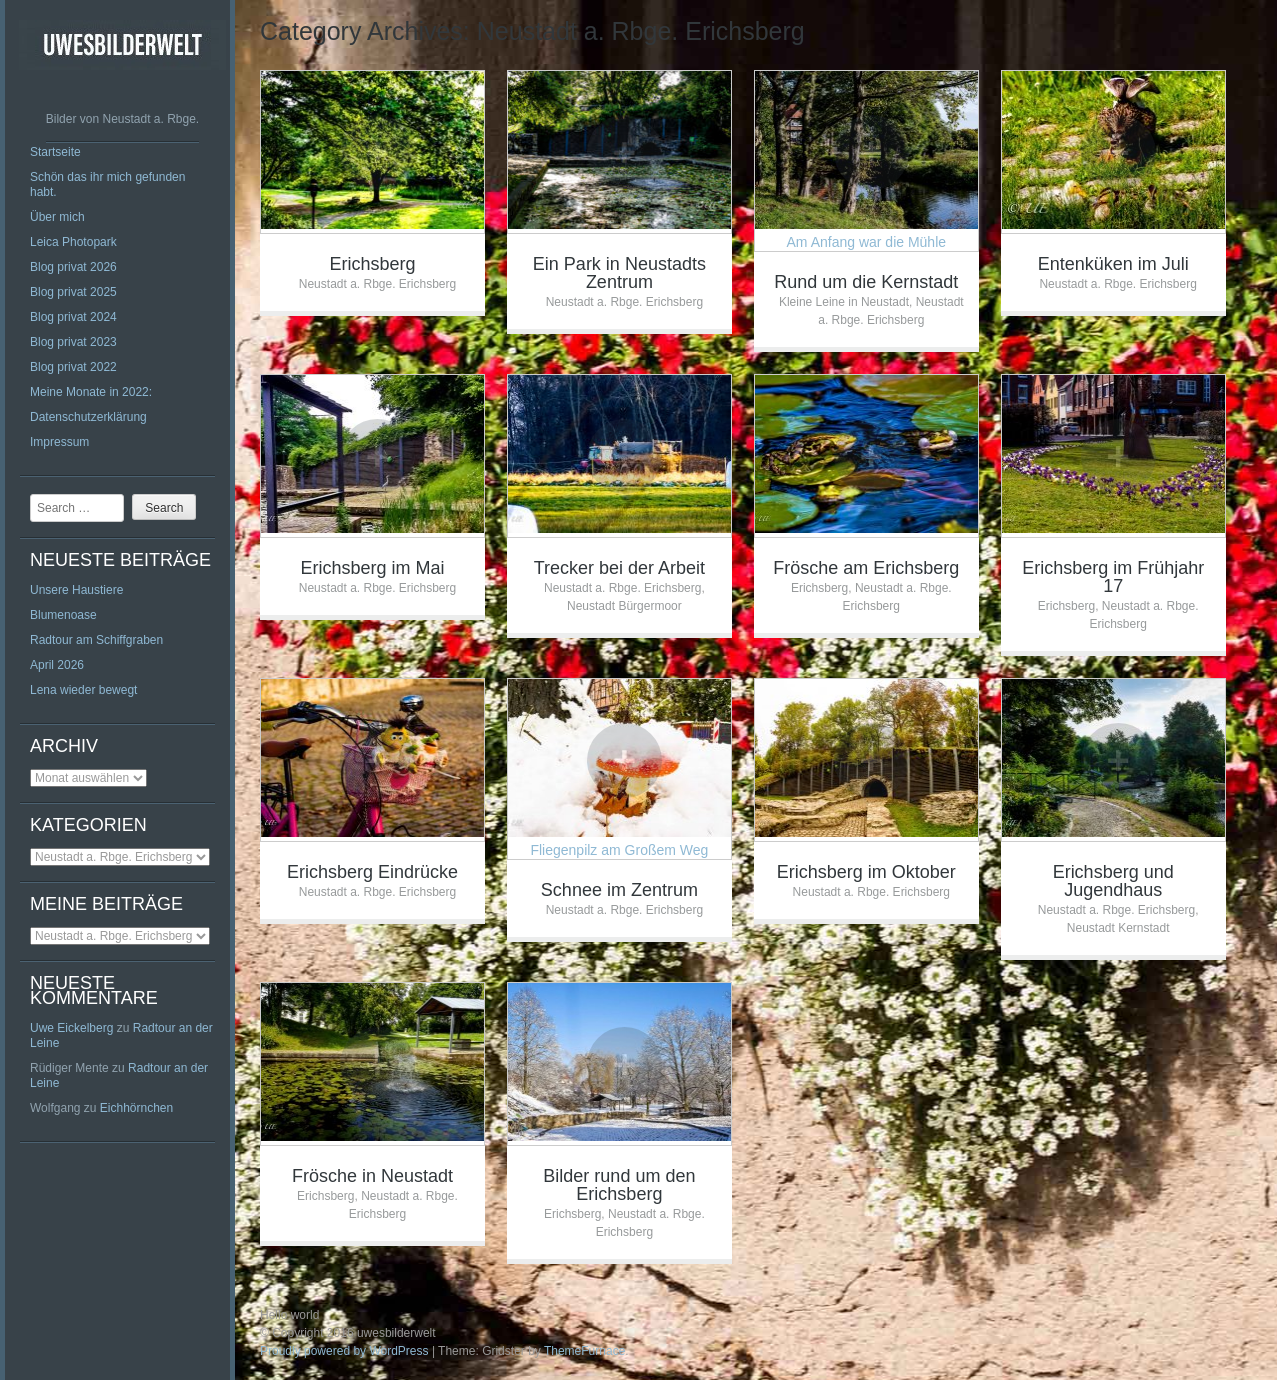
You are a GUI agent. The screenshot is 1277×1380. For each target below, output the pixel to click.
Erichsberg (372, 264)
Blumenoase (63, 615)
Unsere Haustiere (76, 590)
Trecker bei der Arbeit (619, 568)
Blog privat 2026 (73, 267)
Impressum (59, 442)
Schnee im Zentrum (619, 890)
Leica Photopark (73, 242)
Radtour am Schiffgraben (96, 640)
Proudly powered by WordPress (344, 1351)
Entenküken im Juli (1113, 264)
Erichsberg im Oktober (866, 872)
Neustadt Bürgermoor (624, 606)
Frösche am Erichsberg (866, 568)
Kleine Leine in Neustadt (844, 302)
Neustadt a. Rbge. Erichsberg (377, 284)
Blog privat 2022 (73, 367)
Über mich (57, 217)
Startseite (55, 152)
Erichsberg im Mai (372, 568)
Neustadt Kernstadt (1118, 928)
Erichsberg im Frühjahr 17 (1113, 577)
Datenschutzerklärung (88, 417)
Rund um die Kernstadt (866, 282)
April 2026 (57, 665)
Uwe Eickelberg (71, 1028)
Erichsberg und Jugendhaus (1113, 881)
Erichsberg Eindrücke (372, 872)
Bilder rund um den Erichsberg (619, 1185)
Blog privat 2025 (73, 292)
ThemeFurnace (584, 1351)
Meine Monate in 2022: (91, 392)
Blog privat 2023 (73, 342)
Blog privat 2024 (73, 317)
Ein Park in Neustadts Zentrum (619, 273)
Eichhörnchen (136, 1108)
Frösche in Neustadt (372, 1176)
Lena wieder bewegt (83, 690)
